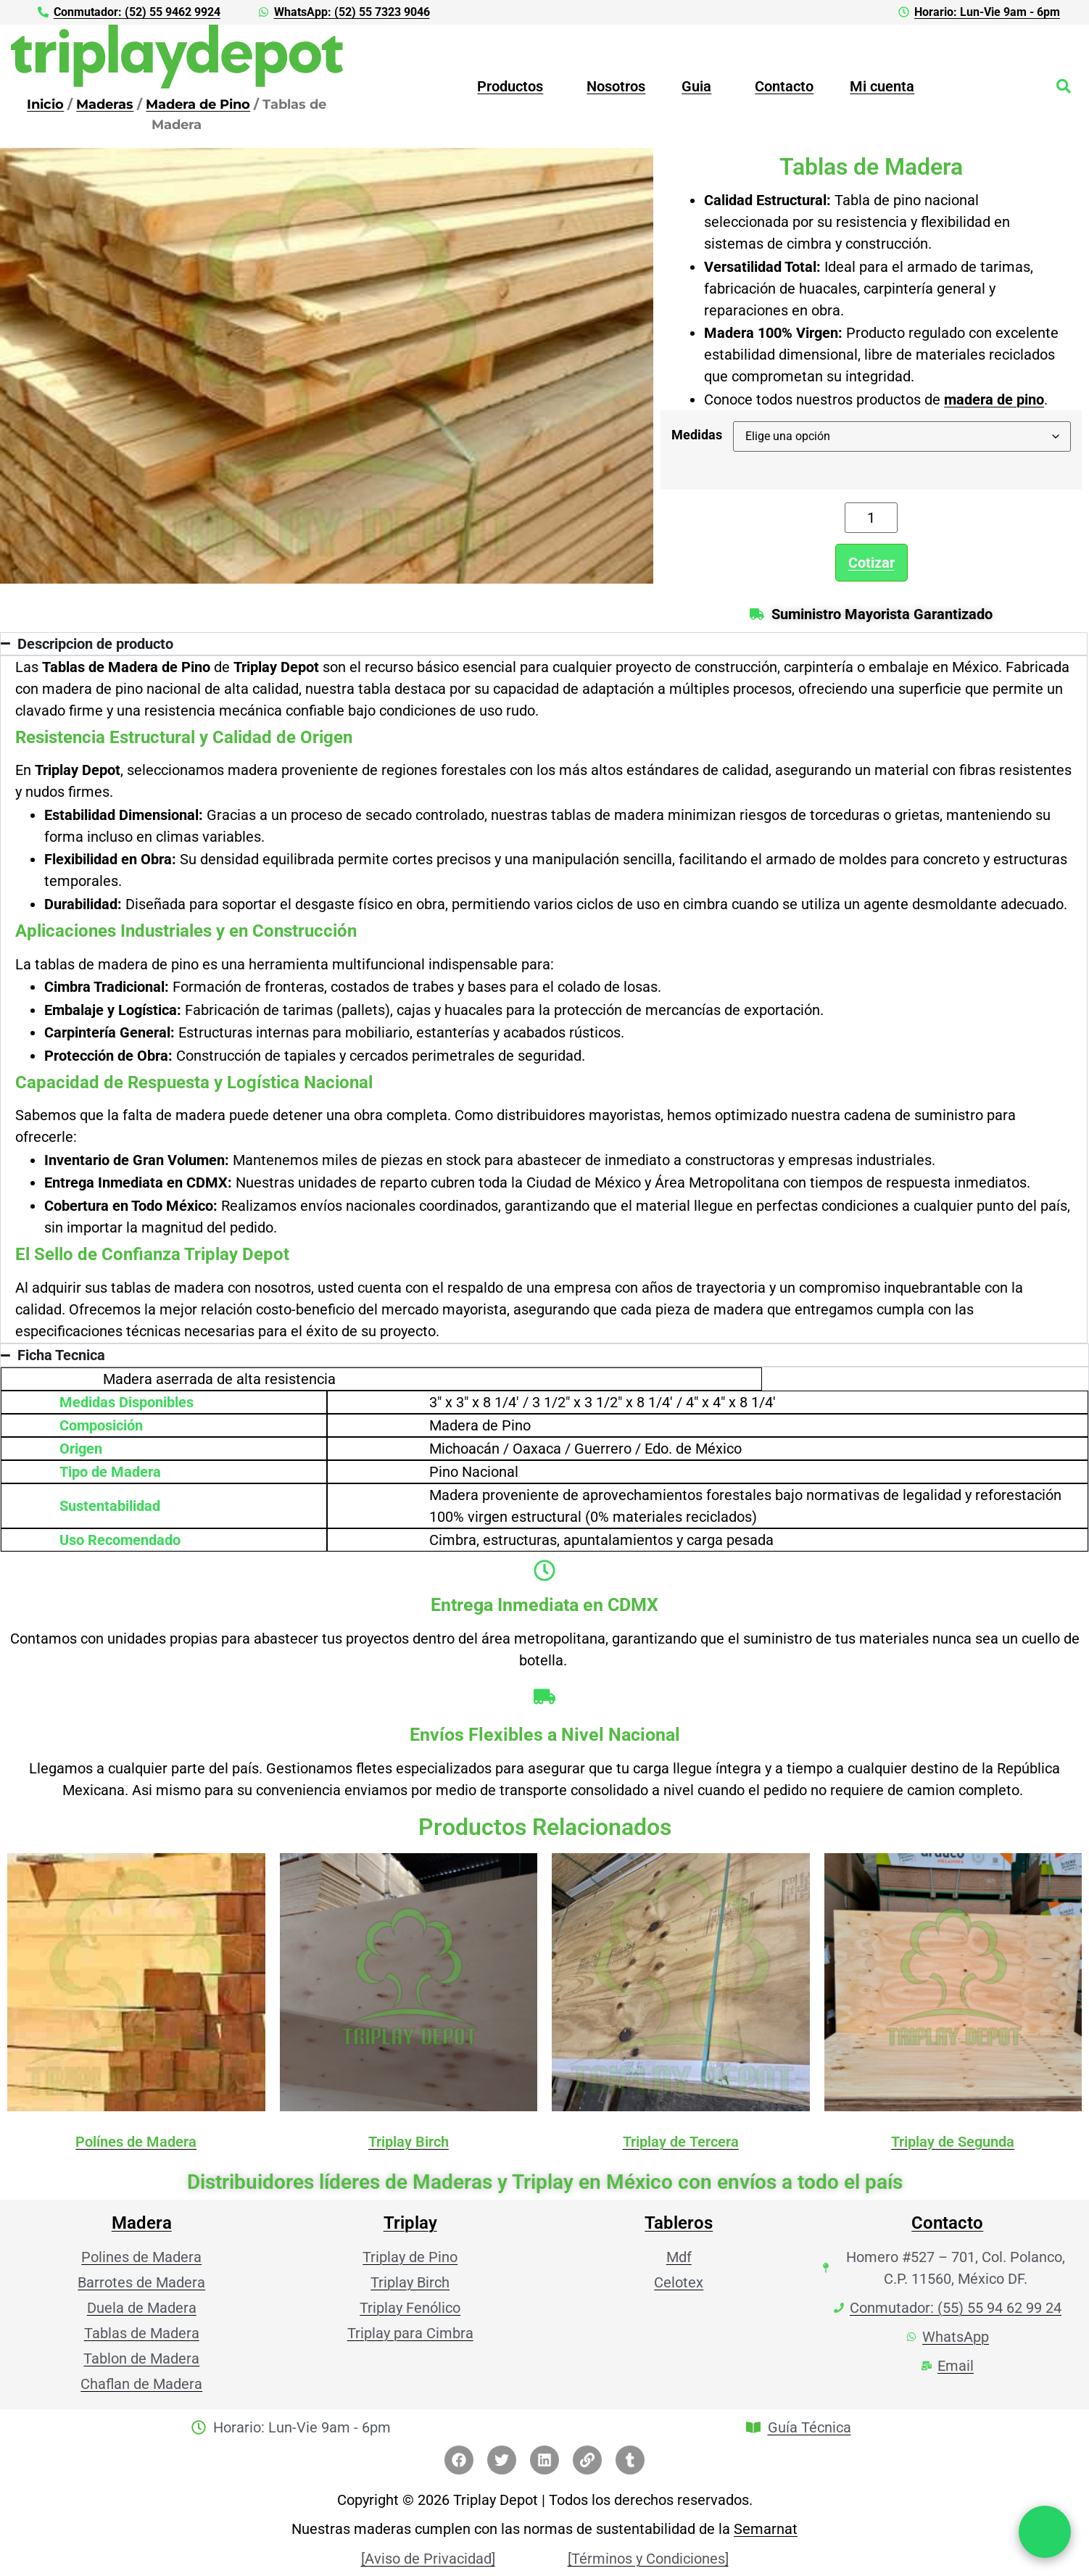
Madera (142, 2222)
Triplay (410, 2222)
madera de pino (994, 398)
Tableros (679, 2222)
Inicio (45, 103)
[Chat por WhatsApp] (1045, 2532)
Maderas (104, 103)
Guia (696, 85)
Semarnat (766, 2528)
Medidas (696, 434)
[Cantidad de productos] (871, 517)
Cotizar (871, 562)
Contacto (784, 85)
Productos (510, 85)
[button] (513, 85)
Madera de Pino (198, 103)
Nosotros (616, 85)
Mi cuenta (882, 85)
